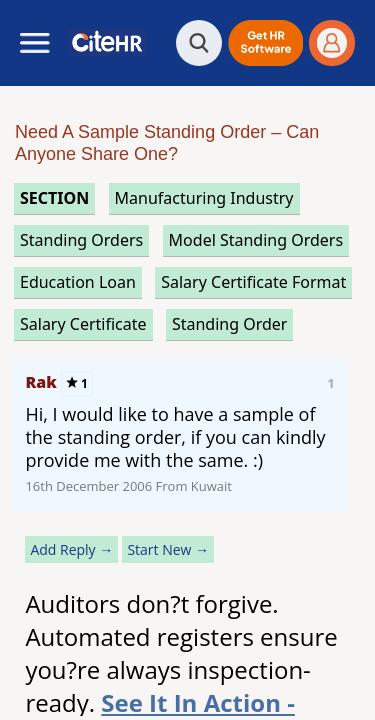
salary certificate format (253, 282)
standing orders (81, 240)
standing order (230, 324)
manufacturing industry (204, 198)
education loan (78, 282)
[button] (265, 43)
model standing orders (256, 240)
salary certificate (83, 324)
